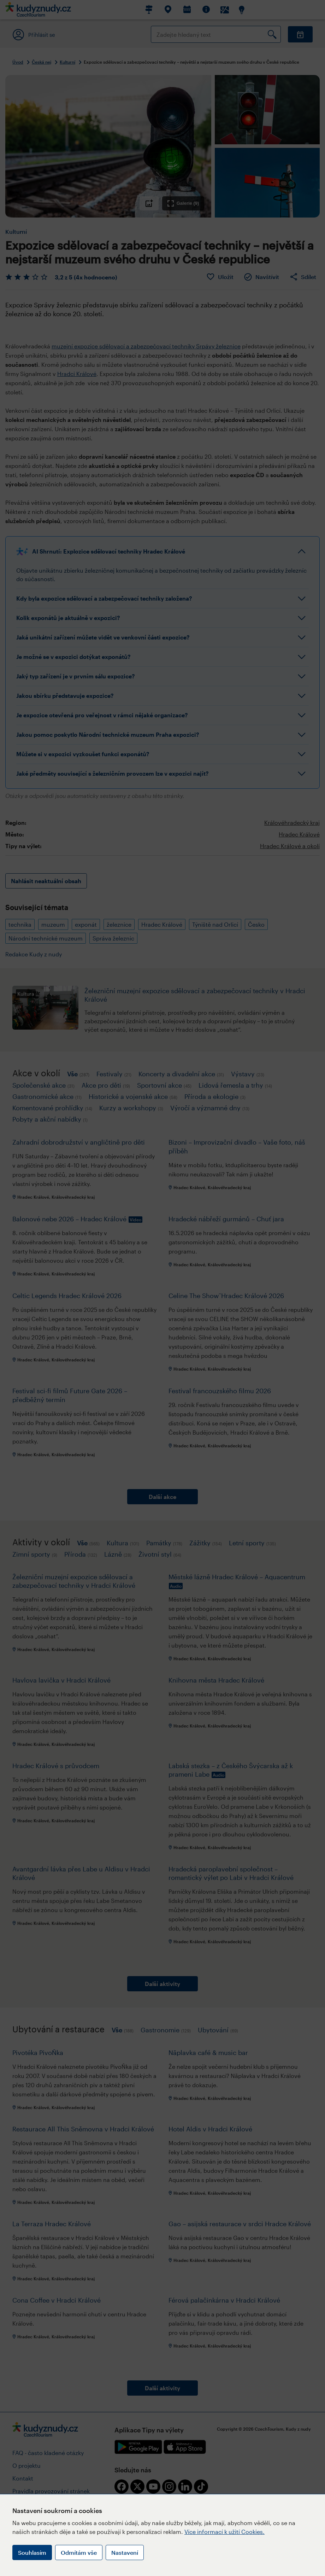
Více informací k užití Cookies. (224, 2531)
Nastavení (124, 2552)
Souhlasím (32, 2552)
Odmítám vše (79, 2552)
